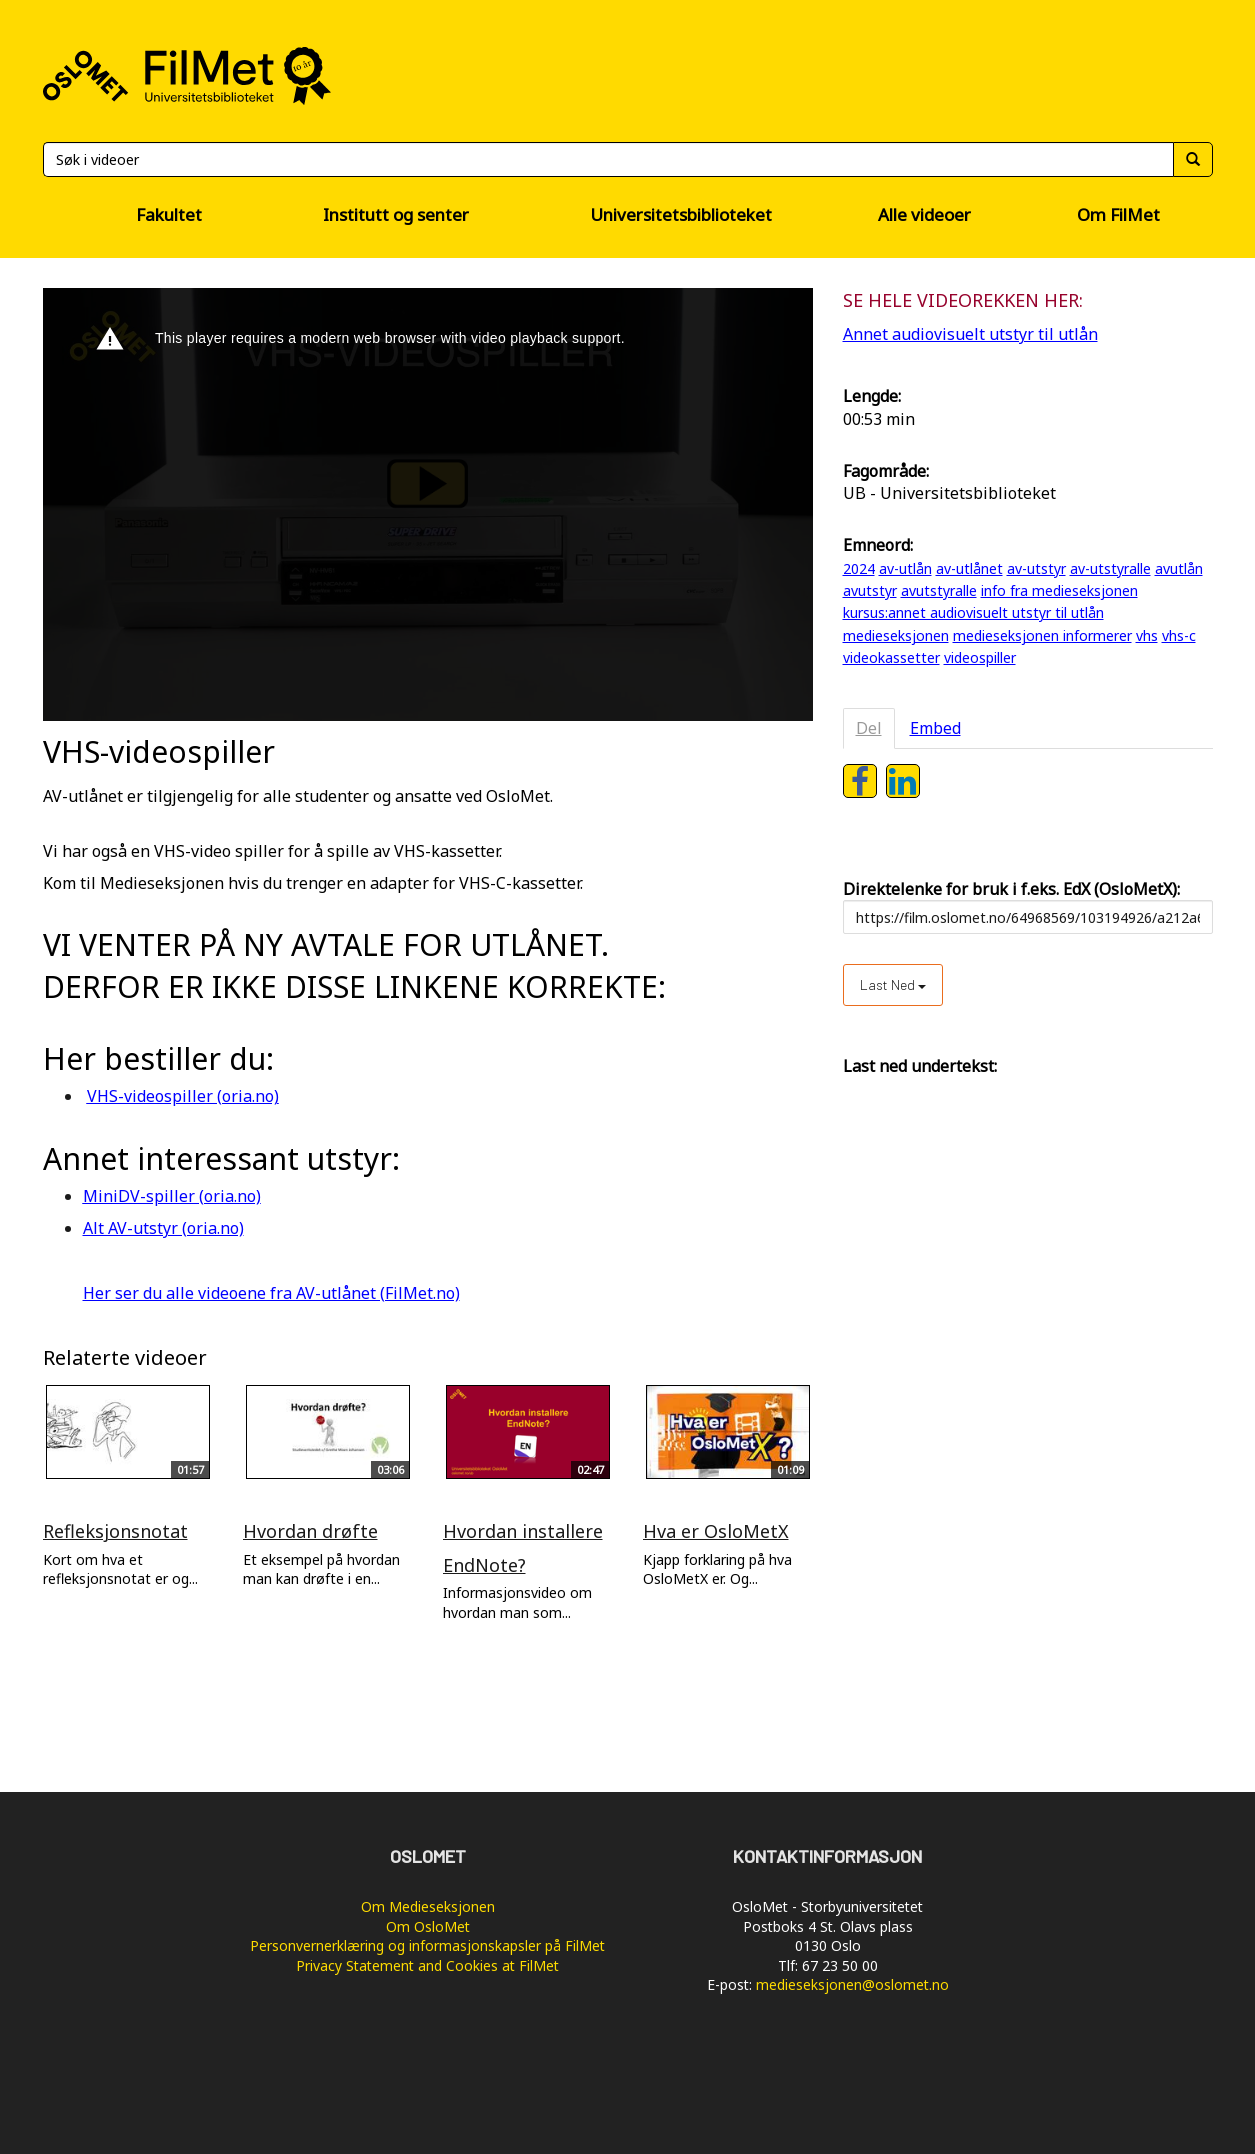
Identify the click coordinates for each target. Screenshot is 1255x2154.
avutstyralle (939, 590)
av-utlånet (969, 568)
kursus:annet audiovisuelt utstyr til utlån (973, 612)
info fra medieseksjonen (1059, 590)
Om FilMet (1118, 214)
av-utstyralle (1110, 568)
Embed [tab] (935, 728)
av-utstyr (1036, 568)
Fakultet (169, 214)
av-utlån (905, 568)
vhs (1147, 635)
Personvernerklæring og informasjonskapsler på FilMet (427, 1945)
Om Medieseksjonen (428, 1906)
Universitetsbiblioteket (681, 214)
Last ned (893, 984)
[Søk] (608, 159)
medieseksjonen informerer (1042, 635)
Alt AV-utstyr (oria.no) (163, 1228)
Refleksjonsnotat (115, 1531)
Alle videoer (924, 214)
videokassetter (891, 657)
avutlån (1179, 568)
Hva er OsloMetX (716, 1531)
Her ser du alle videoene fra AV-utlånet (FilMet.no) (271, 1293)
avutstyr (870, 590)
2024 (859, 568)
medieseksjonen (896, 635)
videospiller (980, 657)
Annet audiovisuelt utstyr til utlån (970, 334)
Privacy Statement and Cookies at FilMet (427, 1965)
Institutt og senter (396, 214)
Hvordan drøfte (310, 1531)
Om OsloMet (428, 1926)
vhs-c (1179, 635)
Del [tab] (869, 728)
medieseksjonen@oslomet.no (852, 1984)
